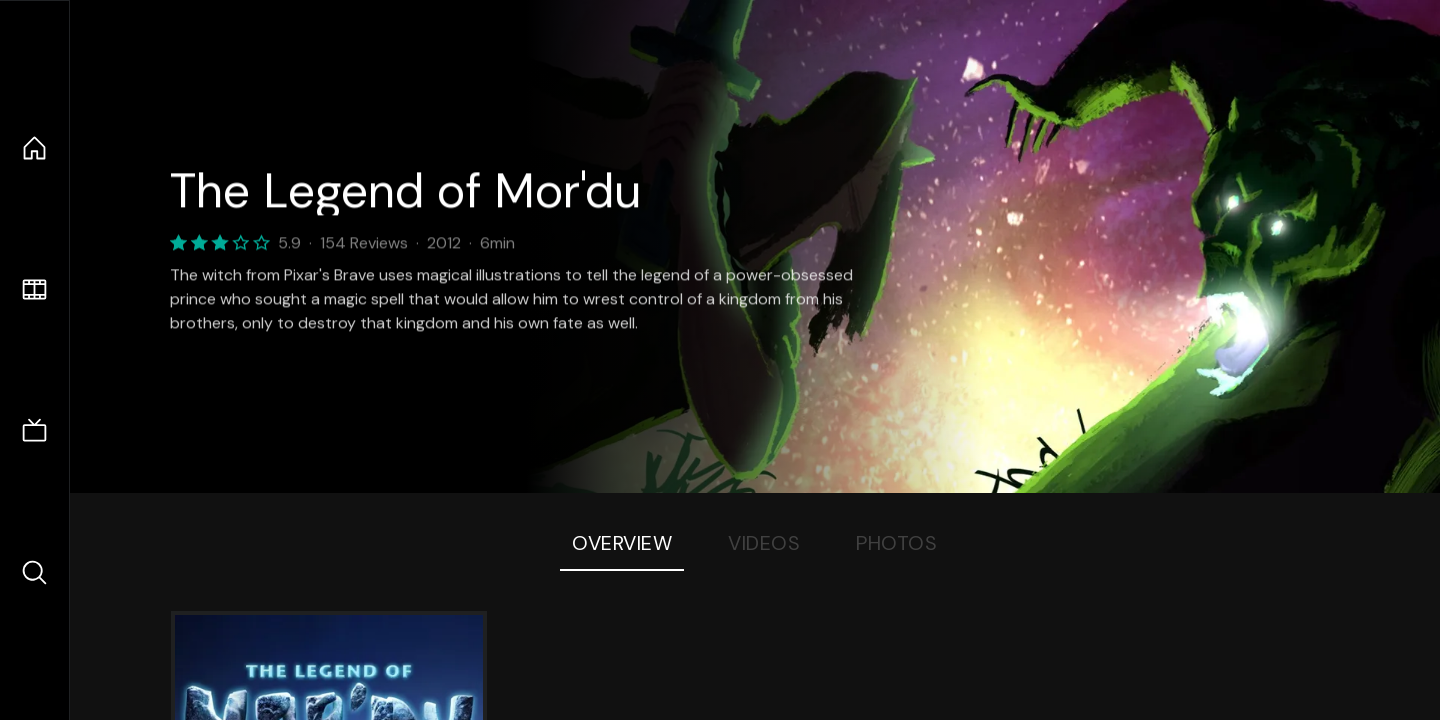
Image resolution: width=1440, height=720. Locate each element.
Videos (764, 543)
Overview (622, 543)
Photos (896, 543)
